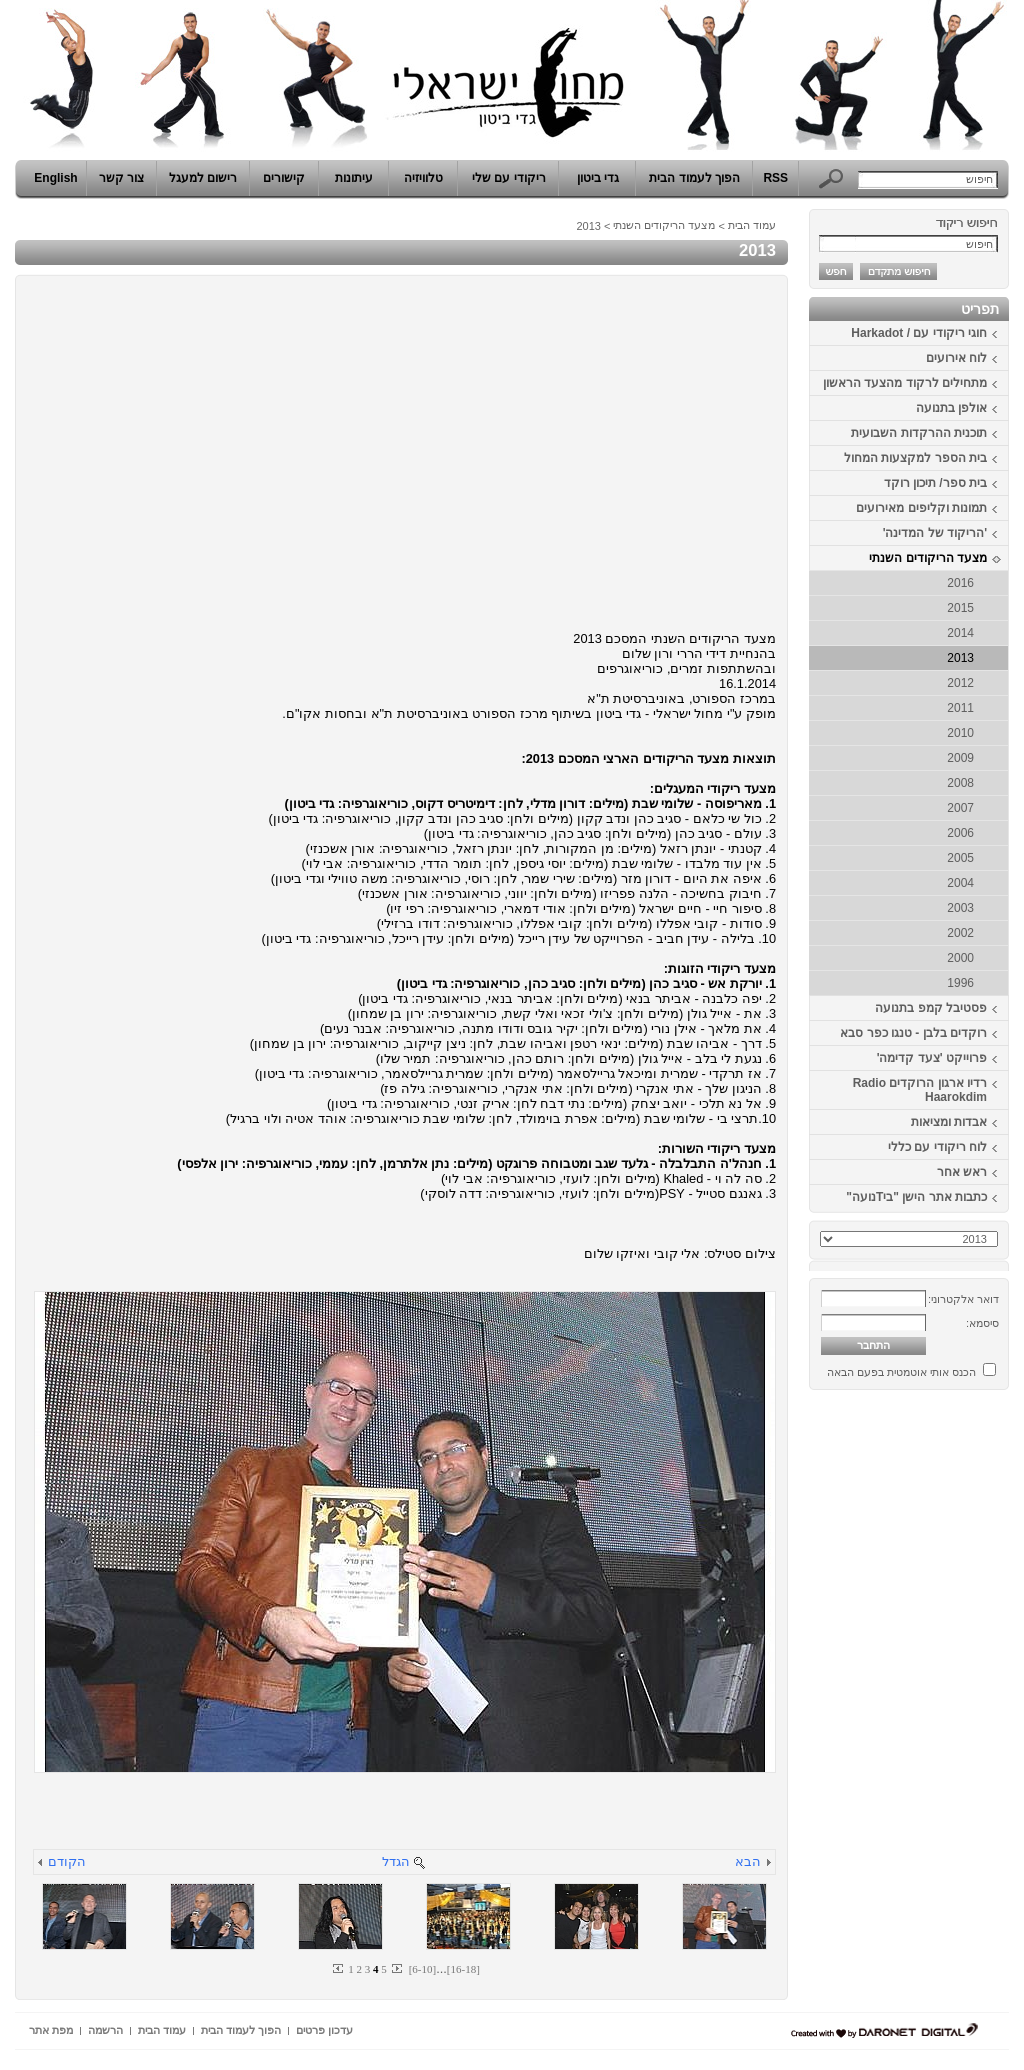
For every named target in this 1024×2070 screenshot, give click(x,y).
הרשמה (105, 2030)
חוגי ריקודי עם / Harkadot (919, 333)
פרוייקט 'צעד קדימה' (932, 1058)
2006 (960, 833)
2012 (960, 683)
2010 (960, 733)
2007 (960, 808)
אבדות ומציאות (949, 1122)
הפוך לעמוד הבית (694, 178)
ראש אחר (962, 1172)
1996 (960, 983)
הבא (748, 1861)
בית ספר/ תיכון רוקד (935, 483)
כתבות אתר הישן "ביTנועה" (916, 1197)
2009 (960, 758)
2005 (960, 858)
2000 (960, 958)
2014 (960, 633)
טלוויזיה (423, 178)
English (55, 178)
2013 (960, 658)
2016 (960, 583)
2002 (960, 933)
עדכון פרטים (324, 2030)
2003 (960, 908)
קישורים (284, 178)
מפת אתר (51, 2030)
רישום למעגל (203, 178)
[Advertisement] (949, 1698)
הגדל (396, 1861)
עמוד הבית (752, 225)
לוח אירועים (956, 358)
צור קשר (121, 178)
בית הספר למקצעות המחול (915, 458)
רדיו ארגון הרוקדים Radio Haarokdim (920, 1090)
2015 (960, 608)
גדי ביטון (598, 178)
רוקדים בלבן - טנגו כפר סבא (913, 1033)
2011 (960, 708)
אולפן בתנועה (951, 408)
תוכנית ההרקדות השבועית (919, 433)
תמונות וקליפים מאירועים (921, 508)
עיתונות (354, 178)
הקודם (67, 1861)
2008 (960, 783)
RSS (775, 178)
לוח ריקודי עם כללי (937, 1147)
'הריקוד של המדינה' (935, 533)
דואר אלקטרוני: (963, 1299)
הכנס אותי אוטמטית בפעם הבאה (901, 1372)
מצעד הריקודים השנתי (928, 558)
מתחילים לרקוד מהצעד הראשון (905, 383)
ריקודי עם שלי (509, 178)
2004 (960, 883)
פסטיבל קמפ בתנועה (931, 1008)
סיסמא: (982, 1323)
